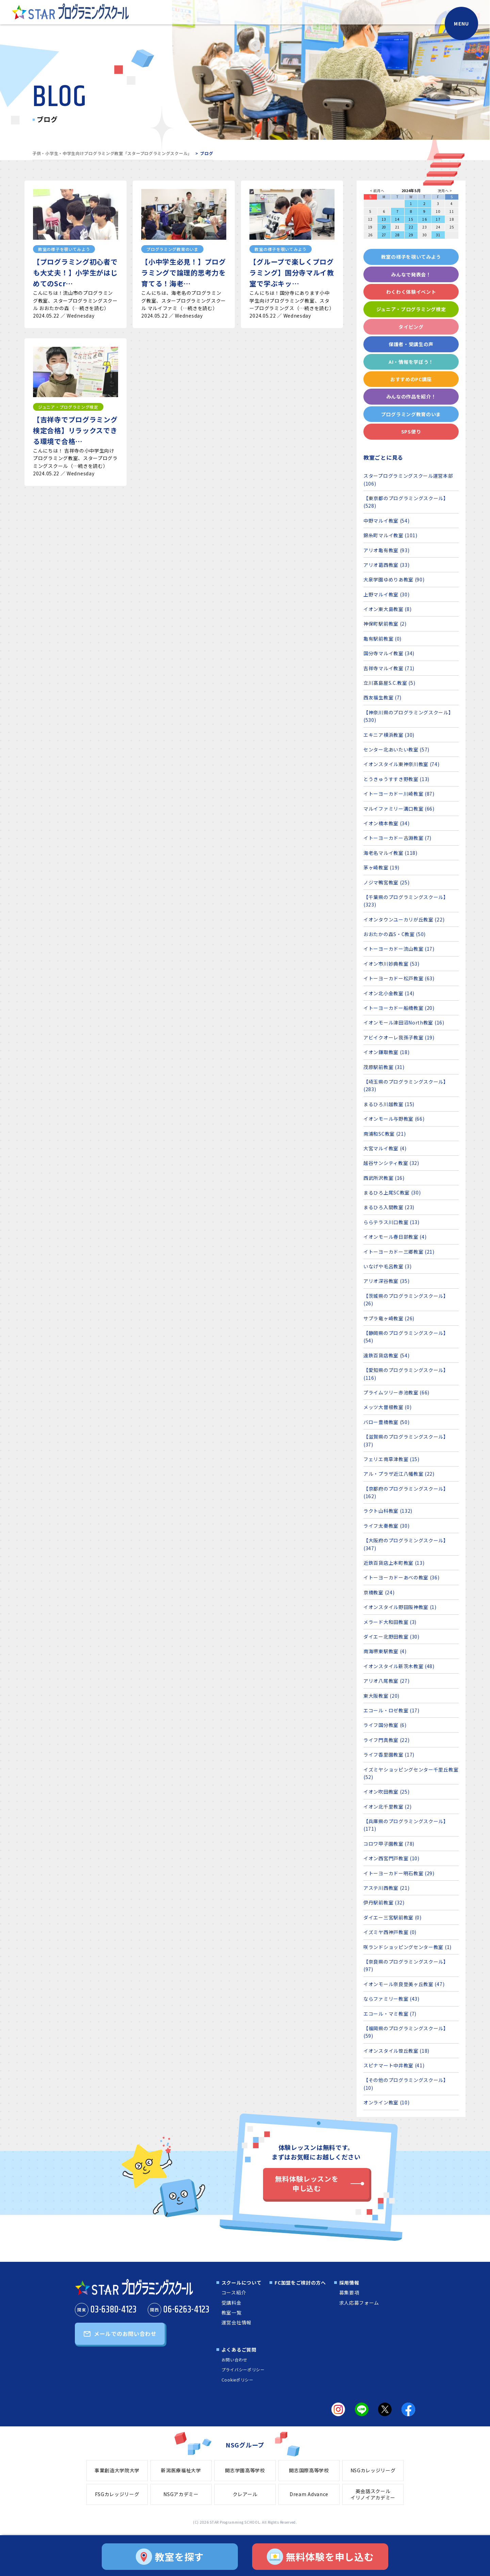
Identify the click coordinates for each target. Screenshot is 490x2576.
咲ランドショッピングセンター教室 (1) (407, 1947)
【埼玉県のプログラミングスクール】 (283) (405, 1085)
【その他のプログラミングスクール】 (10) (405, 2084)
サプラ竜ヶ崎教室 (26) (388, 1318)
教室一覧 (232, 2312)
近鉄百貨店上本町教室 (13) (394, 1562)
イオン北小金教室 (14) (388, 993)
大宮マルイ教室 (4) (385, 1148)
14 (397, 219)
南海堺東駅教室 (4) (385, 1651)
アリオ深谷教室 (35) (386, 1280)
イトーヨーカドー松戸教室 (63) (399, 978)
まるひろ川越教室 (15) (388, 1104)
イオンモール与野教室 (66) (394, 1118)
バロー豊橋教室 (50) (386, 1422)
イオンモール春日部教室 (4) (395, 1236)
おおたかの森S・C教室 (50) (394, 934)
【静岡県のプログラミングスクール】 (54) (405, 1336)
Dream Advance (309, 2494)
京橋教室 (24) (378, 1592)
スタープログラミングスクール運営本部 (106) (408, 479)
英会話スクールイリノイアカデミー (372, 2494)
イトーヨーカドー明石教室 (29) (399, 1873)
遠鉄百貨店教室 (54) (386, 1355)
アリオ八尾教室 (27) (386, 1680)
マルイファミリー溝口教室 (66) (399, 808)
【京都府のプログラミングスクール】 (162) (405, 1492)
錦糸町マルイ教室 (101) (390, 535)
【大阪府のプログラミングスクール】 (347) (405, 1544)
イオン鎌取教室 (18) (386, 1052)
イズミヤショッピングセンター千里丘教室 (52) (410, 1773)
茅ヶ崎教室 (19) (381, 867)
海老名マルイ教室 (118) (390, 852)
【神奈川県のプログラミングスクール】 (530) (408, 716)
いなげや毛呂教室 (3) (387, 1266)
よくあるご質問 (239, 2349)
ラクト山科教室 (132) (387, 1510)
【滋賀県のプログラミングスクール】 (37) (405, 1440)
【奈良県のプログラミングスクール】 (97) (405, 1965)
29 (411, 234)
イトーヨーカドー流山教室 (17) (399, 948)
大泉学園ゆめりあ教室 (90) (394, 579)
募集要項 (349, 2292)
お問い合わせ (234, 2359)
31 (438, 234)
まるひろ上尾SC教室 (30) (392, 1192)
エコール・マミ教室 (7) (389, 2013)
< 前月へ (377, 190)
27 (384, 234)
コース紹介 (234, 2292)
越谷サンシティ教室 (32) (391, 1162)
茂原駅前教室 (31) (384, 1067)
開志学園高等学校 (245, 2470)
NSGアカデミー (181, 2494)
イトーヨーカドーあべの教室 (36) (401, 1577)
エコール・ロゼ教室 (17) (391, 1710)
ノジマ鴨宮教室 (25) (386, 882)
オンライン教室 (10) (386, 2102)
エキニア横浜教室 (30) (388, 734)
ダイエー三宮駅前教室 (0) (392, 1917)
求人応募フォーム (359, 2302)
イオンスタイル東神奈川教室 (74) (401, 764)
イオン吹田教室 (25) (386, 1791)
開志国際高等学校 (309, 2470)
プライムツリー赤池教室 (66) (396, 1392)
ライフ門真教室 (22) (386, 1739)
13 (384, 219)
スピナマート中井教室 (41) (394, 2065)
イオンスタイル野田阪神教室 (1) (400, 1607)
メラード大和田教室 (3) (389, 1622)
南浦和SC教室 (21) (384, 1133)
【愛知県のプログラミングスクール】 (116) (405, 1374)
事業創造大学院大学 (117, 2470)
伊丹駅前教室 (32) (384, 1902)
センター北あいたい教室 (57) (396, 749)
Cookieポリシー (238, 2380)
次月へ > (445, 190)
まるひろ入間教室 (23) (388, 1207)
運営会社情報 (236, 2322)
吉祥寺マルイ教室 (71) (388, 668)
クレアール (245, 2494)
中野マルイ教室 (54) (386, 520)
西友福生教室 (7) (382, 697)
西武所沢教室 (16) (384, 1177)
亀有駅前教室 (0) (382, 638)
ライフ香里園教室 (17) (388, 1754)
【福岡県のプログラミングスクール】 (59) (405, 2032)
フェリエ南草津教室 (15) (391, 1459)
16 (424, 219)
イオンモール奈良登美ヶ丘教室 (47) (403, 1984)
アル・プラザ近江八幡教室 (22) (399, 1473)
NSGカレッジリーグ (373, 2470)
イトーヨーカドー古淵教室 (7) (397, 837)
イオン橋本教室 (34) (386, 823)
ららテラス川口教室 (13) (391, 1222)
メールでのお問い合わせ (125, 2333)
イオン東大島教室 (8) (387, 609)
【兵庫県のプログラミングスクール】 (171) (405, 1825)
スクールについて (242, 2282)
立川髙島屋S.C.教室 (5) (389, 682)
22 (411, 227)
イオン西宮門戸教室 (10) (391, 1858)
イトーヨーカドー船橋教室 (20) (399, 1007)
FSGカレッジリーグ (117, 2494)
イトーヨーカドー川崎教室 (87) (399, 793)
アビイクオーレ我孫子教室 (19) (399, 1037)
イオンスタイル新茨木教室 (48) (399, 1666)
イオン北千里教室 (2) (387, 1806)
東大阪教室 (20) (381, 1695)
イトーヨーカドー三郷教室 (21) (399, 1251)
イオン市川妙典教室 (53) (391, 963)
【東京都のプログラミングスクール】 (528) (405, 502)
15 (411, 219)
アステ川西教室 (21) (386, 1887)
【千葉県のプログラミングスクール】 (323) (405, 901)
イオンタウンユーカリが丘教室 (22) (403, 919)
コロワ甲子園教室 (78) (388, 1843)
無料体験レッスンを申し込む (306, 2183)
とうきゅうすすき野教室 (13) (396, 779)
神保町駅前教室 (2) (385, 623)
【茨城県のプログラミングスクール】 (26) (405, 1299)
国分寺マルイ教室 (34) (388, 653)
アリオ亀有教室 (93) (386, 550)
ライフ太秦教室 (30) (386, 1525)
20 (384, 227)
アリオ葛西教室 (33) (386, 564)
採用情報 (349, 2282)
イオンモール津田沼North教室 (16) (403, 1022)
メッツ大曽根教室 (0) (387, 1407)
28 (397, 234)
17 (438, 219)
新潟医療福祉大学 (181, 2470)
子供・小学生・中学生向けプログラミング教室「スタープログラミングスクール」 (112, 153)
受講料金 (232, 2302)
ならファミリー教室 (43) (391, 1998)
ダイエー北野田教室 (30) (391, 1636)
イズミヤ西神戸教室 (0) (389, 1932)
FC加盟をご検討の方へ (300, 2282)
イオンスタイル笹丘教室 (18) (396, 2050)
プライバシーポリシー (243, 2369)
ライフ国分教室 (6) (385, 1725)
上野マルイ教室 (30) (386, 594)
